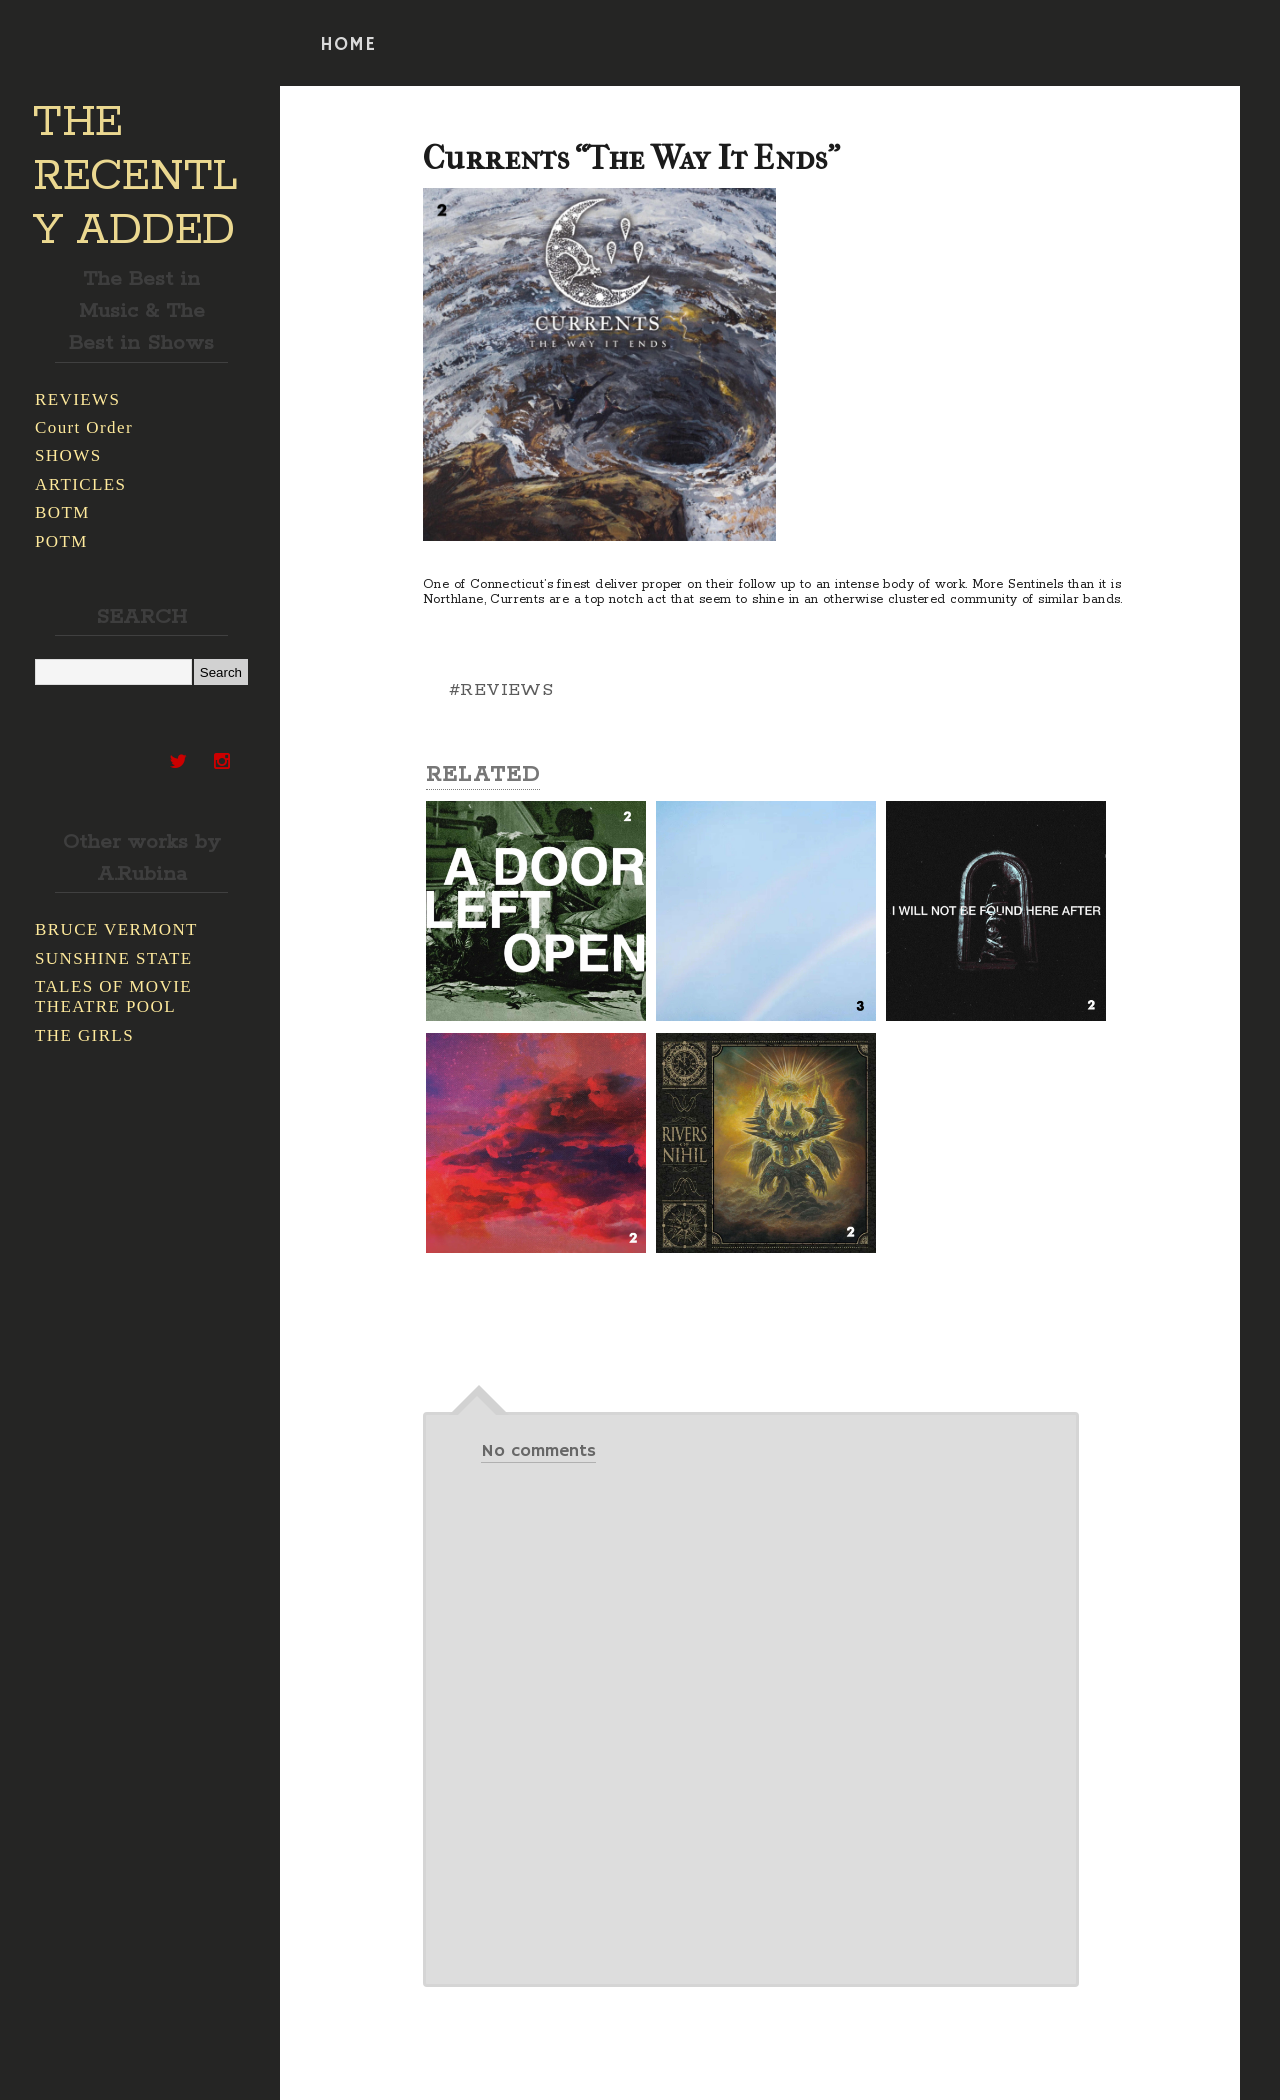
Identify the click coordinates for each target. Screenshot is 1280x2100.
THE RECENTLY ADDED (135, 177)
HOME (348, 45)
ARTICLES (80, 484)
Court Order (84, 427)
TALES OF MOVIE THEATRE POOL (113, 996)
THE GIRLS (84, 1035)
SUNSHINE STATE (114, 958)
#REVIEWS (501, 690)
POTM (61, 541)
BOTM (62, 512)
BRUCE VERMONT (116, 929)
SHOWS (68, 455)
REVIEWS (77, 399)
